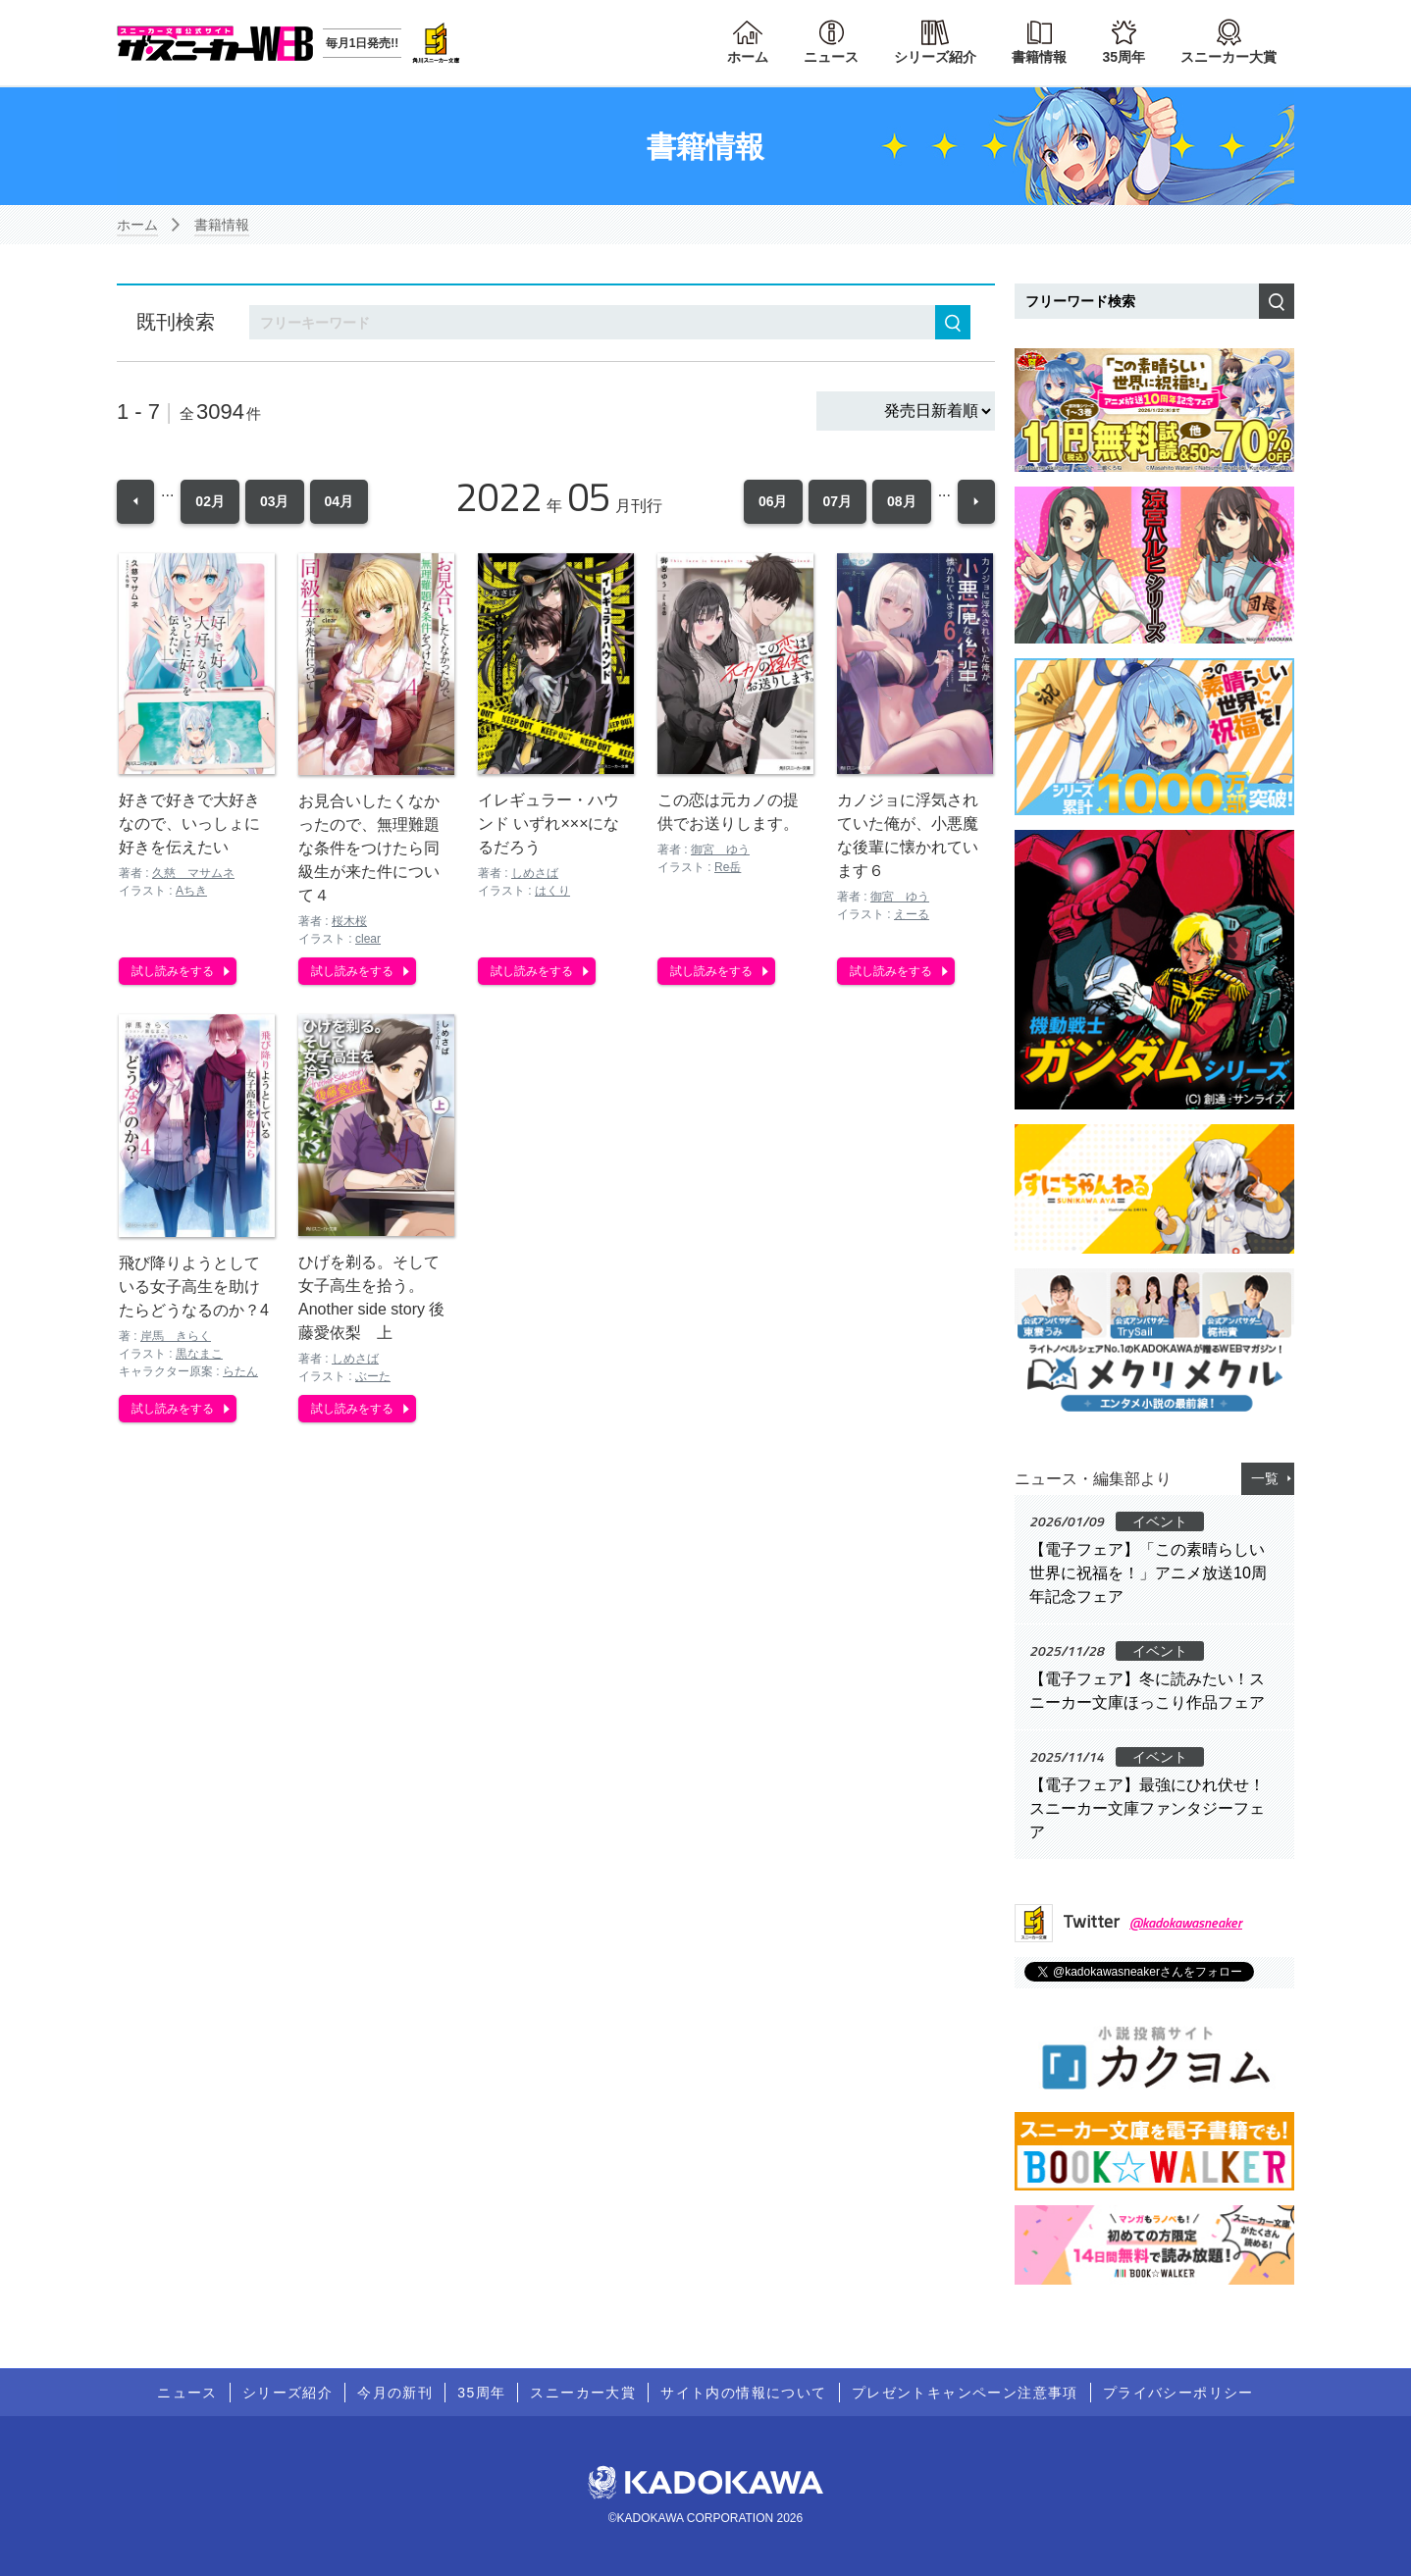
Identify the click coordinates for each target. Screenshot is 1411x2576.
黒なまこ (199, 1353)
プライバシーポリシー (1178, 2392)
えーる (911, 913)
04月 (339, 500)
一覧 (1265, 1478)
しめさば (534, 872)
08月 (901, 500)
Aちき (191, 890)
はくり (552, 890)
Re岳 (727, 865)
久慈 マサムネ (193, 872)
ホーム (747, 57)
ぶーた (373, 1374)
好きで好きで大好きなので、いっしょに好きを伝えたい (189, 822)
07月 (838, 500)
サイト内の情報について (743, 2392)
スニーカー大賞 (1228, 57)
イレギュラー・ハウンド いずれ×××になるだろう (548, 822)
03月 (274, 500)
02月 (210, 500)
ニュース (831, 57)
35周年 (1123, 57)
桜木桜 (349, 919)
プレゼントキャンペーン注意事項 (965, 2392)
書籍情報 (1039, 57)
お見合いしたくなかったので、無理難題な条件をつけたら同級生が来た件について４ (369, 846)
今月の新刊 (395, 2392)
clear (368, 937)
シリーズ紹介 (935, 57)
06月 (773, 500)
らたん (240, 1370)
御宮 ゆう (720, 847)
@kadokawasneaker (1185, 1922)
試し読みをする (172, 969)
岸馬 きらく (175, 1335)
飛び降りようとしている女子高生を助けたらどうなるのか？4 (194, 1285)
